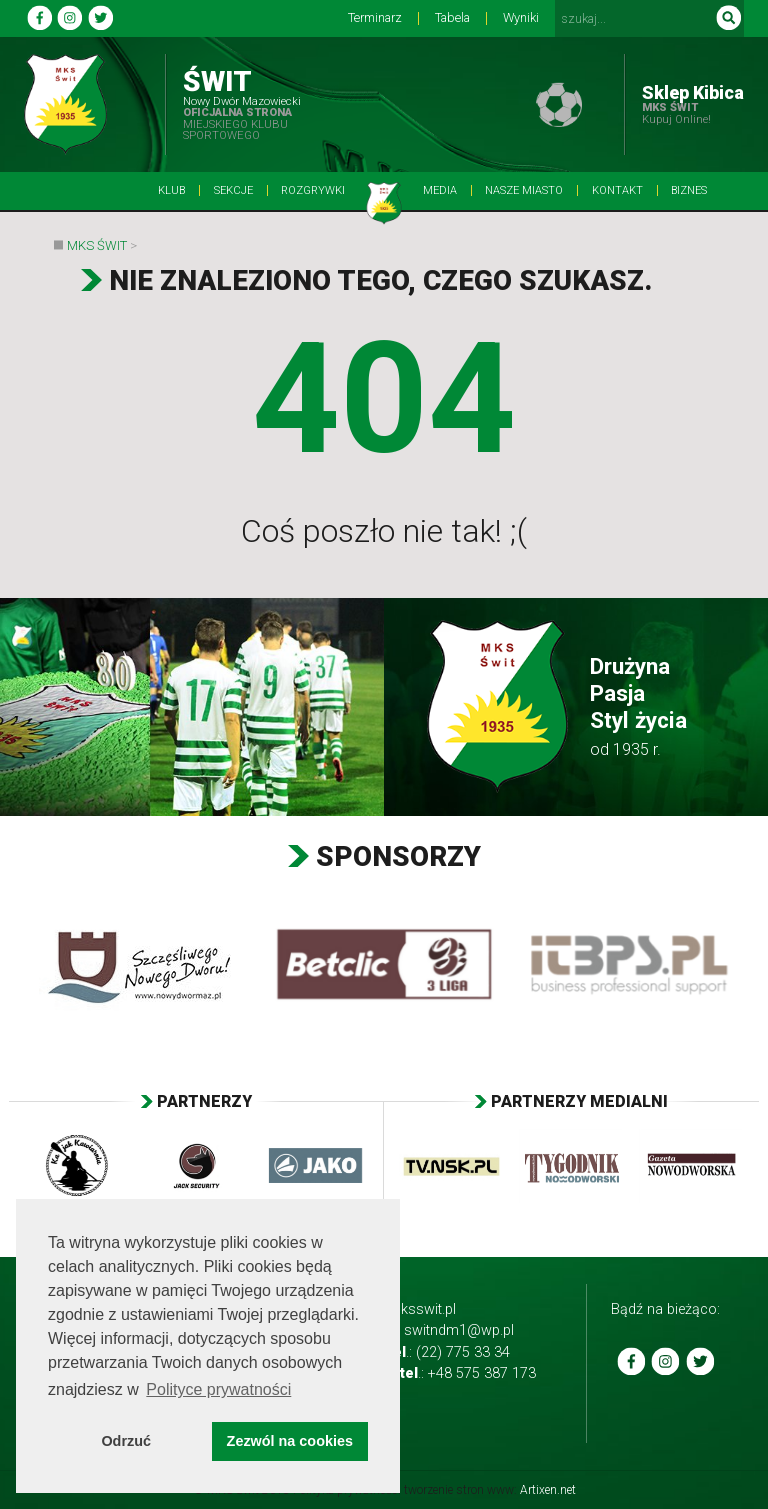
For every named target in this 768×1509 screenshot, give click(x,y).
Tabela (452, 18)
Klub (171, 190)
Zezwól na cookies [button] (290, 1441)
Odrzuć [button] (126, 1441)
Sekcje (233, 190)
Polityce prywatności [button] (218, 1389)
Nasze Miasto (524, 190)
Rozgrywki (313, 190)
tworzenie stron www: (490, 1490)
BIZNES (689, 190)
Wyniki (521, 18)
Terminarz (375, 18)
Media (440, 190)
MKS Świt (97, 245)
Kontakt (617, 190)
